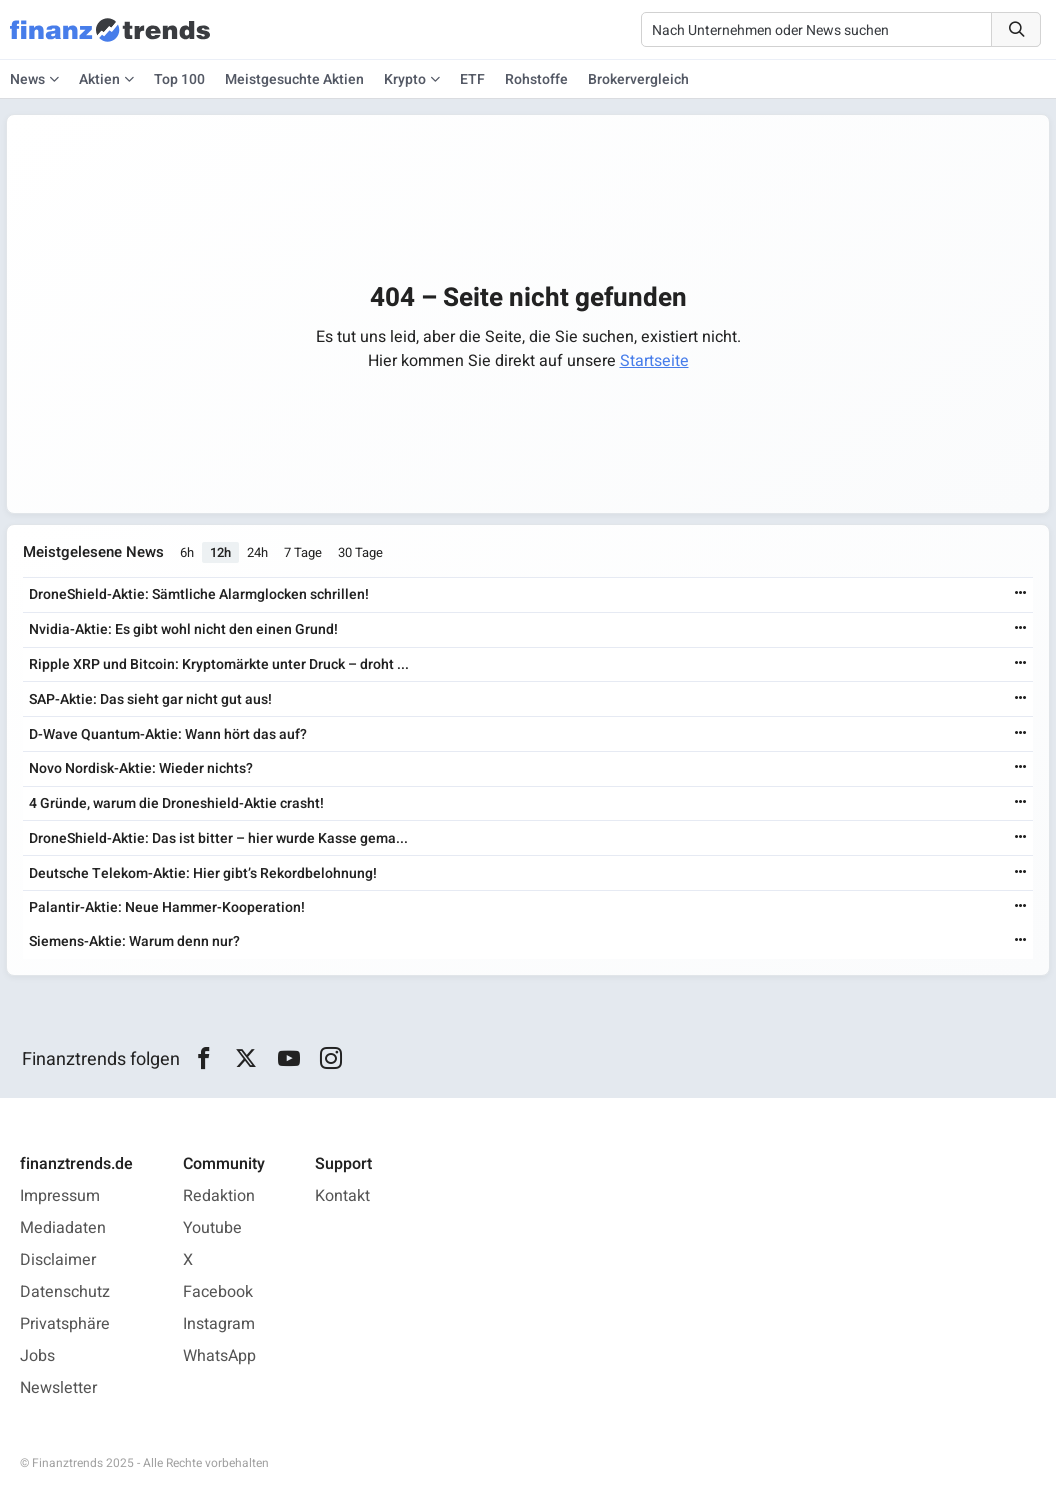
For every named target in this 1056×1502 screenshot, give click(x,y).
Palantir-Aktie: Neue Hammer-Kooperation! (167, 907)
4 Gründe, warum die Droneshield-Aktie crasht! (176, 803)
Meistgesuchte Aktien (294, 79)
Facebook (218, 1292)
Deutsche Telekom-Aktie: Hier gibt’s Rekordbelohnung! (203, 873)
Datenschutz (65, 1292)
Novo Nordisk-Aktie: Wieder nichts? (141, 768)
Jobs (37, 1356)
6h (187, 552)
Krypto (405, 79)
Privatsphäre (65, 1324)
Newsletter (58, 1388)
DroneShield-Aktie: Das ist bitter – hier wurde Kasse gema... (218, 838)
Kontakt (342, 1196)
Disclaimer (58, 1260)
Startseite (654, 361)
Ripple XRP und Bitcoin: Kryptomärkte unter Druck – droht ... (219, 664)
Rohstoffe (536, 79)
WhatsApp (219, 1356)
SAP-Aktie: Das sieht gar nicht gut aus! (150, 699)
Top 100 (179, 79)
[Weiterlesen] (1021, 594)
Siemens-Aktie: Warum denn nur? (134, 941)
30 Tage (360, 552)
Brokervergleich (638, 79)
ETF (472, 79)
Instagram (219, 1324)
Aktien (99, 79)
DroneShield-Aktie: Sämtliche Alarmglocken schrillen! (199, 594)
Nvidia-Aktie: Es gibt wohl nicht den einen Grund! (183, 629)
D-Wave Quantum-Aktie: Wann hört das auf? (168, 734)
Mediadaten (63, 1228)
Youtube (212, 1228)
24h (257, 552)
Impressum (60, 1196)
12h (220, 552)
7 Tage (303, 552)
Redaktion (219, 1196)
